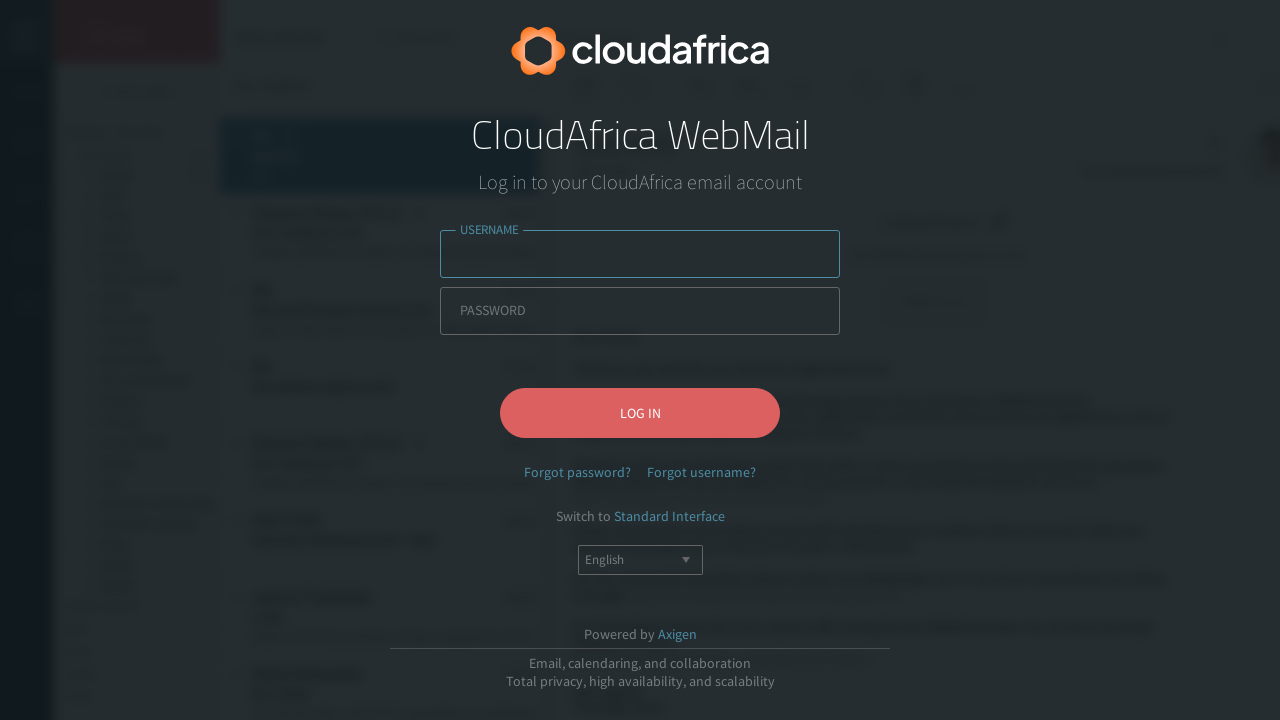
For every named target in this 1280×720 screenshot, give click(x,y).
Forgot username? (701, 472)
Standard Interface (669, 516)
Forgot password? (577, 472)
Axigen (677, 634)
